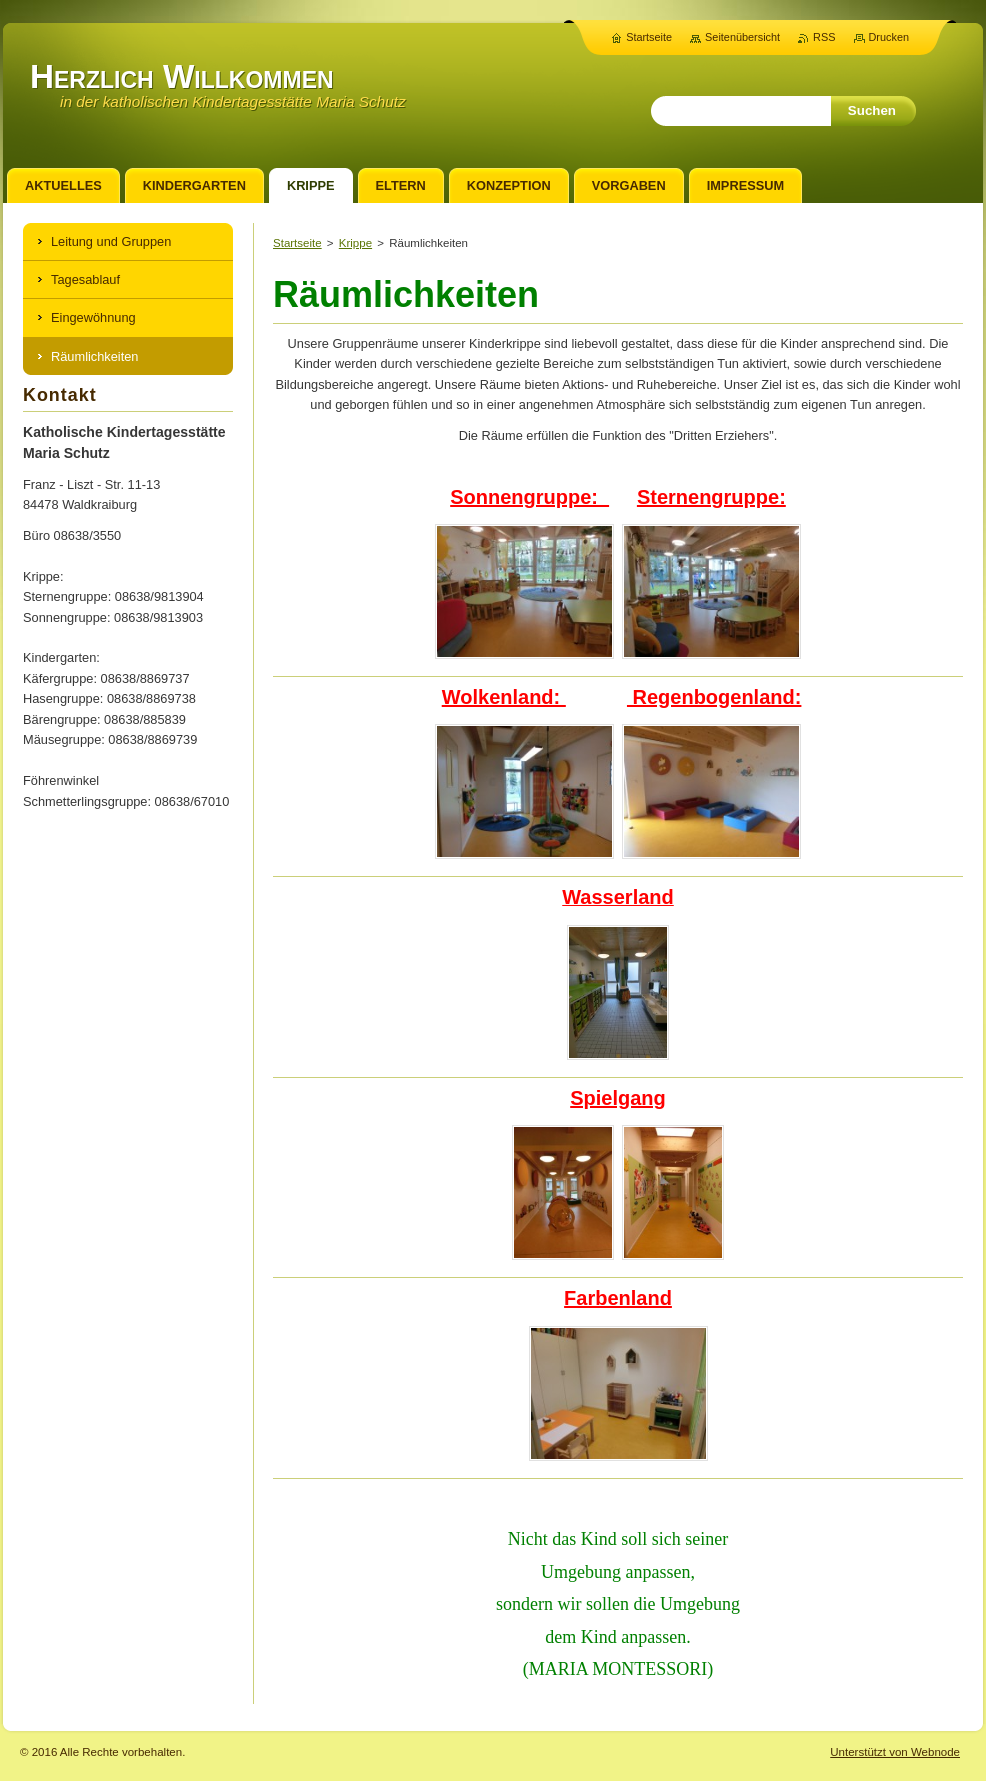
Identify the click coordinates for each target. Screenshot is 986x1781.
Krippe (355, 243)
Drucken (889, 37)
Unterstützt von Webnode (895, 1752)
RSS (824, 37)
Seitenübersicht (742, 37)
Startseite (297, 243)
